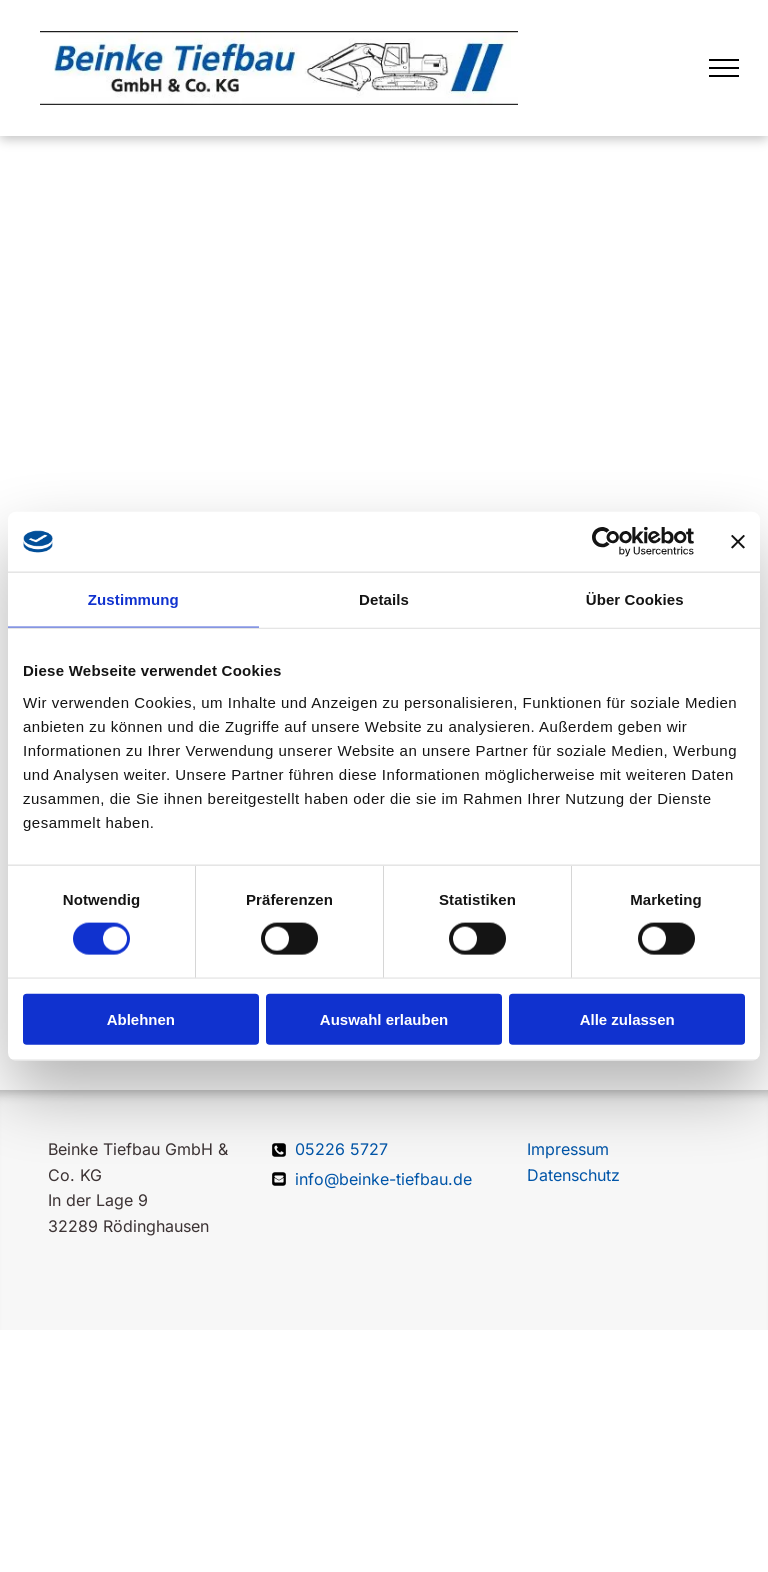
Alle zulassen (627, 1018)
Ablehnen (141, 1018)
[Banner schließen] (738, 542)
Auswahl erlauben (384, 1018)
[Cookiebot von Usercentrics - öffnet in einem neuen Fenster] (606, 542)
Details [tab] (384, 599)
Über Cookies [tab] (635, 599)
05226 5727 (341, 1149)
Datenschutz (573, 1175)
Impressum (568, 1149)
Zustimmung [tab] (133, 599)
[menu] (724, 68)
